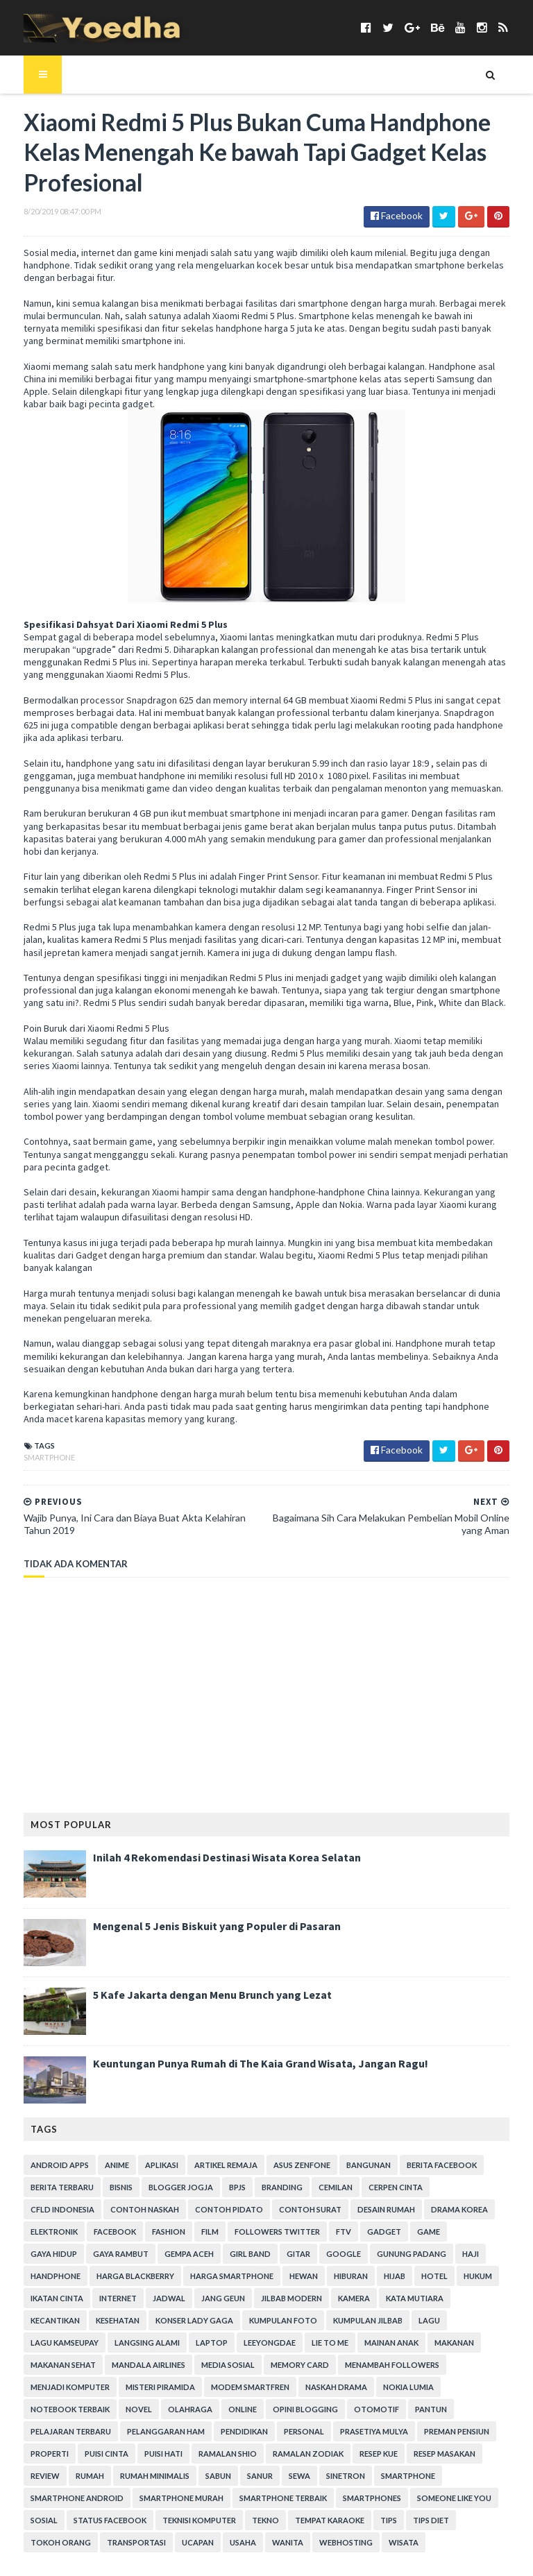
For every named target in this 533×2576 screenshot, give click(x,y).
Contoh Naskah (48, 2187)
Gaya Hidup (341, 2210)
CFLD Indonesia (454, 2165)
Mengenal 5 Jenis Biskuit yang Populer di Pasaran (200, 1904)
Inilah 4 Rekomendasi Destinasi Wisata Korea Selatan (210, 1836)
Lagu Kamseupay (255, 2298)
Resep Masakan (428, 2409)
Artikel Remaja (209, 2143)
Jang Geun (36, 2276)
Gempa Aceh (476, 2210)
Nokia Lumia (39, 2365)
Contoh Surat (214, 2187)
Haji (254, 2232)
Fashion (30, 2210)
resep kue (362, 2409)
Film (72, 2210)
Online (292, 2365)
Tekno (116, 2476)
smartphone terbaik (157, 2454)
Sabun (156, 2432)
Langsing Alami (337, 2298)
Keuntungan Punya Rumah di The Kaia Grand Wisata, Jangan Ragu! (244, 2042)
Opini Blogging (355, 2365)
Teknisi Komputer (50, 2476)
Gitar (82, 2232)
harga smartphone (55, 2254)
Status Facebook (461, 2454)
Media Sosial (389, 2321)
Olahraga (240, 2365)
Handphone (304, 2232)
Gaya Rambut (408, 2210)
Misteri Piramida (254, 2343)
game (290, 2210)
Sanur (198, 2432)
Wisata (188, 2498)
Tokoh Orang (346, 2476)
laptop (402, 2298)
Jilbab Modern (104, 2276)
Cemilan (319, 2165)
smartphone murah (56, 2454)
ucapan (484, 2476)
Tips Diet (282, 2476)
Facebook (492, 2187)
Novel (189, 2365)
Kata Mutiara (227, 2276)
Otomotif (426, 2365)
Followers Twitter (139, 2210)
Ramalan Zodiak (291, 2409)
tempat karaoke (181, 2476)
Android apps (43, 2143)
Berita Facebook (425, 2143)
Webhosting (130, 2498)
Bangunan (352, 2143)
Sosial (395, 2454)
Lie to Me (32, 2321)
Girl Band (34, 2232)
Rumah (28, 2432)
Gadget (246, 2210)
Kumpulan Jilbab (132, 2298)
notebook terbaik (120, 2365)
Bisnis (104, 2165)
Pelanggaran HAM (149, 2387)
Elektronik (431, 2187)
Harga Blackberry (384, 2232)
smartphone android (435, 2432)
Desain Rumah (290, 2187)
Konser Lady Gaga (436, 2276)
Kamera (167, 2276)
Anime (100, 2143)
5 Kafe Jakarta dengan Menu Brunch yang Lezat (195, 1973)
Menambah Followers (61, 2343)
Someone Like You (328, 2454)
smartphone (32, 1436)
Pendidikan (227, 2387)
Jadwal (470, 2254)
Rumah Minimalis (93, 2432)
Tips (240, 2476)
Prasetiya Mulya (357, 2387)
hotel (258, 2254)
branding (265, 2165)
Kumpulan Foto (48, 2298)
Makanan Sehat (224, 2321)
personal (287, 2387)
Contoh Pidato (133, 2187)
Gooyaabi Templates (235, 2557)
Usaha (27, 2498)
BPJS (220, 2165)
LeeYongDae (460, 2298)
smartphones (246, 2454)
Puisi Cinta (90, 2409)
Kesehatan (359, 2276)
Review (489, 2409)
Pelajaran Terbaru (54, 2387)
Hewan (127, 2254)
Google (127, 2232)
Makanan (156, 2321)
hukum (301, 2254)
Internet (419, 2254)
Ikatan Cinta (358, 2254)
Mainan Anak (94, 2321)
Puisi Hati (147, 2409)
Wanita (71, 2498)
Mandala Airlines (310, 2321)
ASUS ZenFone (285, 2143)
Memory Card (461, 2321)
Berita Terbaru (45, 2165)
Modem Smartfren (344, 2343)
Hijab (218, 2254)
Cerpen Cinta (379, 2165)
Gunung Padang (195, 2232)
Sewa (237, 2432)
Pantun (481, 2365)
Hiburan (175, 2254)
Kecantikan (296, 2276)
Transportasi (422, 2476)
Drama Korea (363, 2187)
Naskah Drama (430, 2343)
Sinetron (283, 2432)
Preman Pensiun (440, 2387)
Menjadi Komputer (163, 2343)
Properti (33, 2409)
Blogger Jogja (164, 2165)
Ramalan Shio (211, 2409)
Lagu (194, 2298)
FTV (205, 2210)
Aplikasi (145, 2143)
